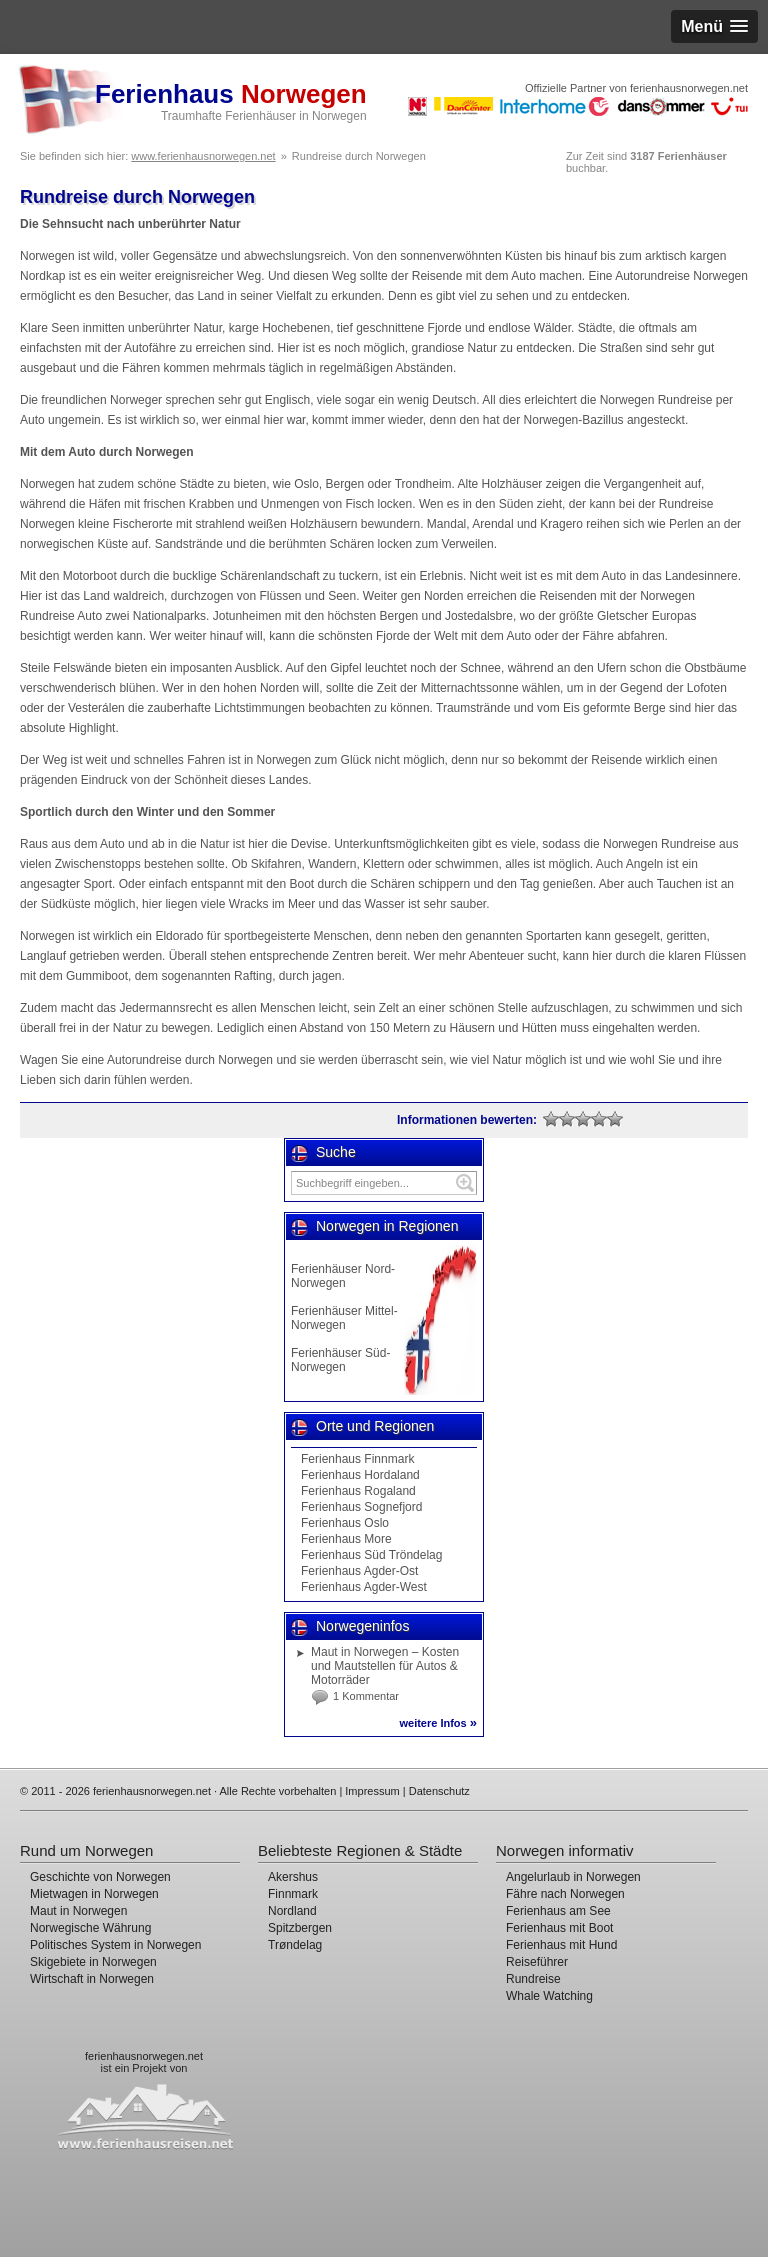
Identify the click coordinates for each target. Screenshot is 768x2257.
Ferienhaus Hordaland (360, 1475)
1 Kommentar (366, 1696)
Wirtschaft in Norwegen (92, 1979)
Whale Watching (549, 1996)
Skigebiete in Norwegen (93, 1962)
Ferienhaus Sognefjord (361, 1507)
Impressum (372, 1791)
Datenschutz (439, 1791)
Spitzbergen (300, 1928)
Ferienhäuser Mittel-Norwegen (344, 1318)
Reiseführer (537, 1962)
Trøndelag (295, 1945)
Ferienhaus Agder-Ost (359, 1571)
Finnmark (293, 1894)
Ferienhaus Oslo (345, 1523)
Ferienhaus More (346, 1539)
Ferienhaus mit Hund (561, 1945)
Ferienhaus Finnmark (357, 1459)
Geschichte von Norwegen (100, 1877)
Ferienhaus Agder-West (364, 1587)
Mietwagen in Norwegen (94, 1894)
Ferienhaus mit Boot (559, 1928)
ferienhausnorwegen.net (144, 2056)
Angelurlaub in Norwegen (573, 1877)
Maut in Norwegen (78, 1911)
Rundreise (533, 1979)
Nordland (292, 1911)
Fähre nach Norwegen (565, 1894)
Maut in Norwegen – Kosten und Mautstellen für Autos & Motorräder (385, 1666)
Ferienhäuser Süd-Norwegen (340, 1360)
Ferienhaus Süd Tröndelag (371, 1555)
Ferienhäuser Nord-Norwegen (343, 1276)
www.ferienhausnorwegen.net (203, 156)
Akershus (293, 1877)
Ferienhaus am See (558, 1911)
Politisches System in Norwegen (115, 1945)
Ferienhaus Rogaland (358, 1491)
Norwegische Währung (90, 1928)
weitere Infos (438, 1723)
